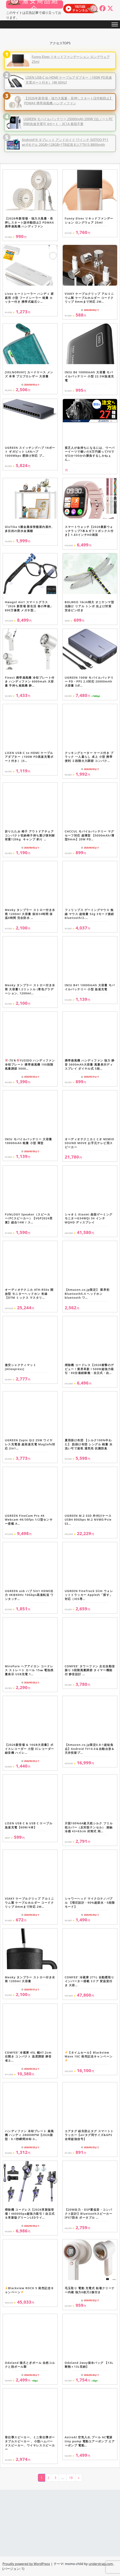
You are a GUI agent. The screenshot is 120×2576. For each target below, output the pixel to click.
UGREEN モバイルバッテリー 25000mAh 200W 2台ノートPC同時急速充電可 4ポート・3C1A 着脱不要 (68, 121)
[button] (9, 31)
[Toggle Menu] (114, 24)
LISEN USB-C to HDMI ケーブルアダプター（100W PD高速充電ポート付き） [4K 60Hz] (69, 80)
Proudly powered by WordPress (26, 2564)
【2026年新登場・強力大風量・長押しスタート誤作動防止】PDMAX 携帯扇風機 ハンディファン (68, 100)
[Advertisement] (60, 2523)
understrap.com (101, 2564)
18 (71, 2478)
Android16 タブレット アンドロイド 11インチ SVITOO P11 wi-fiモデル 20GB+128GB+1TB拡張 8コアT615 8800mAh (65, 142)
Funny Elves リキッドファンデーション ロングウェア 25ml (71, 59)
